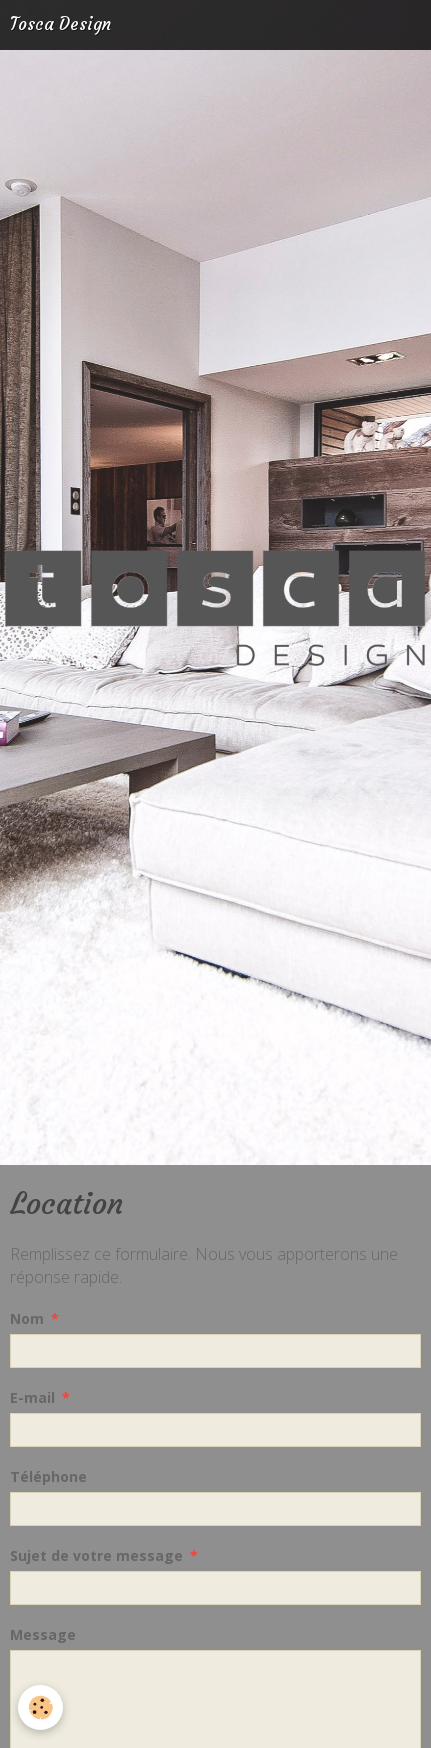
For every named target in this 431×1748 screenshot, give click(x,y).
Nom (27, 1318)
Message (43, 1634)
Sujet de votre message (96, 1555)
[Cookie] (40, 1707)
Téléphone (48, 1476)
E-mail (32, 1397)
